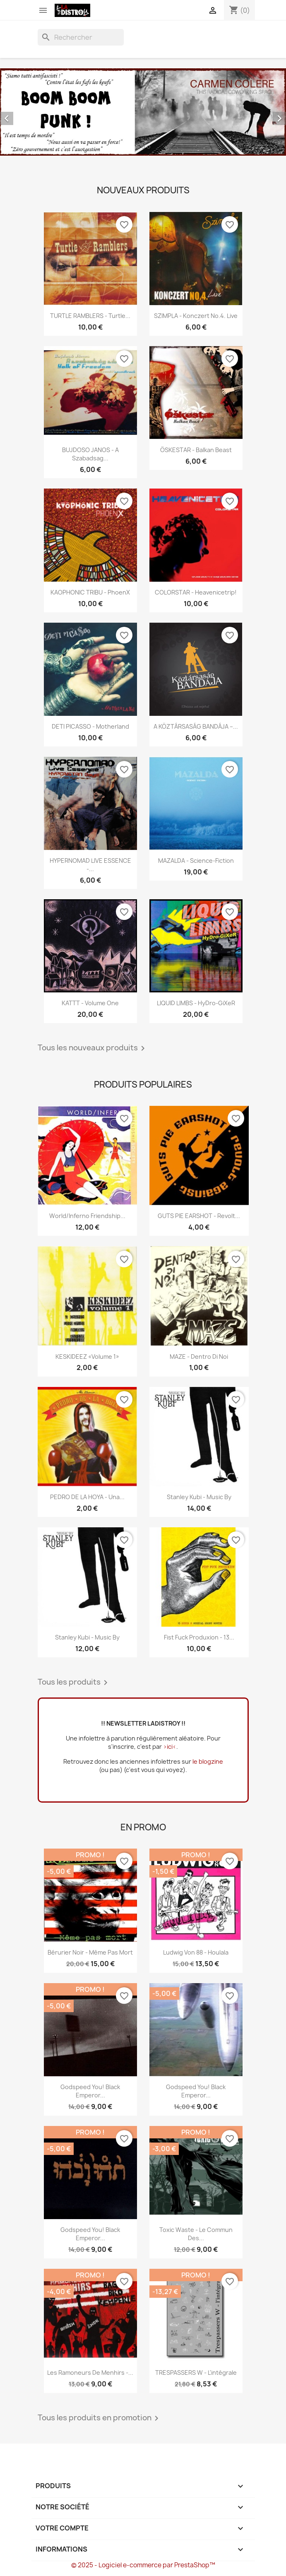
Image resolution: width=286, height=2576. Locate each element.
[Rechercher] (81, 37)
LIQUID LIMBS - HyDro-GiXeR (196, 1003)
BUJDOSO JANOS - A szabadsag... (90, 454)
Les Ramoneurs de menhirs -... (90, 2372)
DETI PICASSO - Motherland (90, 726)
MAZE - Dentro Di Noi (199, 1356)
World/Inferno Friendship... (87, 1216)
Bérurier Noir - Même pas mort (90, 1952)
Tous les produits (74, 1683)
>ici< (169, 1746)
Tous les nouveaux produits (93, 1048)
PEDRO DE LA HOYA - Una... (87, 1497)
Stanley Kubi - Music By (199, 1497)
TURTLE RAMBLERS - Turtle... (90, 316)
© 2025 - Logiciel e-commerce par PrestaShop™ (143, 2565)
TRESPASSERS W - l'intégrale (196, 2372)
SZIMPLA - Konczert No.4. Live (196, 316)
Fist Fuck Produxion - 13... (199, 1637)
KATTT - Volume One (90, 1003)
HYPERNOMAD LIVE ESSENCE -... (90, 865)
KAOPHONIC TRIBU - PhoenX (90, 592)
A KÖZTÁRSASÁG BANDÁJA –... (196, 726)
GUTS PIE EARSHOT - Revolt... (199, 1216)
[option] (143, 112)
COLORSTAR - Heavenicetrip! (196, 592)
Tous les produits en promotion (99, 2418)
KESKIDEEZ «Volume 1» (87, 1356)
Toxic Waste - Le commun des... (196, 2234)
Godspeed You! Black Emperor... (90, 2091)
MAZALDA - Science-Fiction (196, 860)
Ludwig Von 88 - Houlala (195, 1952)
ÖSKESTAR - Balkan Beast (196, 450)
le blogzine (207, 1761)
